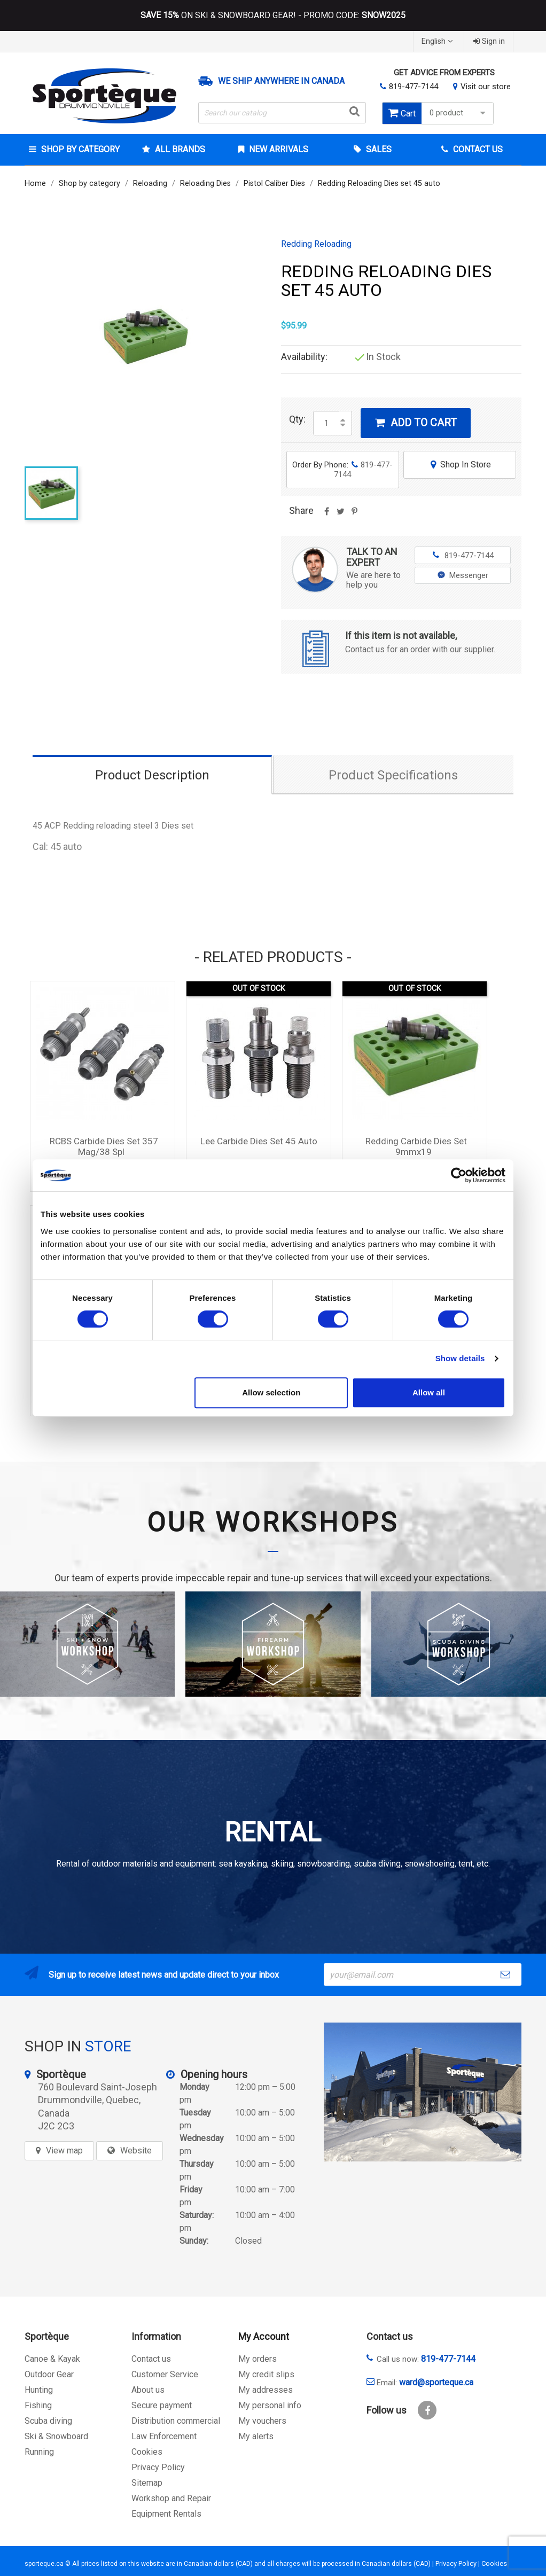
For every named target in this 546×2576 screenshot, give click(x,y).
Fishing (38, 2405)
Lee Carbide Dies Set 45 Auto (258, 1141)
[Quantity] (326, 423)
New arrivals (277, 149)
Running (39, 2452)
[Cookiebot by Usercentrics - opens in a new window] (458, 1175)
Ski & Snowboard (56, 2436)
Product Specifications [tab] (393, 775)
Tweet (340, 515)
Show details (460, 1358)
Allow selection (271, 1392)
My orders (257, 2359)
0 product (459, 113)
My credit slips (266, 2374)
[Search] (282, 112)
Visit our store (486, 86)
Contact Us (477, 149)
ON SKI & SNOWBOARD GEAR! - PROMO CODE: (273, 15)
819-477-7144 (413, 86)
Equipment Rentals (166, 2514)
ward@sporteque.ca (436, 2382)
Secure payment (161, 2405)
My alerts (256, 2436)
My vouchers (262, 2421)
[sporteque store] (422, 2092)
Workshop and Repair (171, 2498)
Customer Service (164, 2374)
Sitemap (146, 2483)
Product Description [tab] (152, 775)
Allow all (428, 1392)
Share (326, 515)
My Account (263, 2336)
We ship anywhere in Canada (281, 81)
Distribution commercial (175, 2421)
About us (148, 2390)
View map (64, 2150)
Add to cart (416, 422)
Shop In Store (459, 464)
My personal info (269, 2405)
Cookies (146, 2452)
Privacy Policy (158, 2467)
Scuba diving (48, 2421)
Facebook (427, 2410)
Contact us (151, 2359)
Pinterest (354, 515)
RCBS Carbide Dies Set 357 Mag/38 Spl (104, 1146)
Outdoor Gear (49, 2374)
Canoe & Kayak (52, 2359)
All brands (179, 149)
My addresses (265, 2390)
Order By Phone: (342, 469)
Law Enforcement (164, 2436)
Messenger (463, 575)
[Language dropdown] (438, 41)
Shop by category (79, 149)
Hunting (39, 2390)
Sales (378, 149)
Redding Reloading (316, 244)
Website (136, 2150)
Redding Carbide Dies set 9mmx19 (416, 1146)
